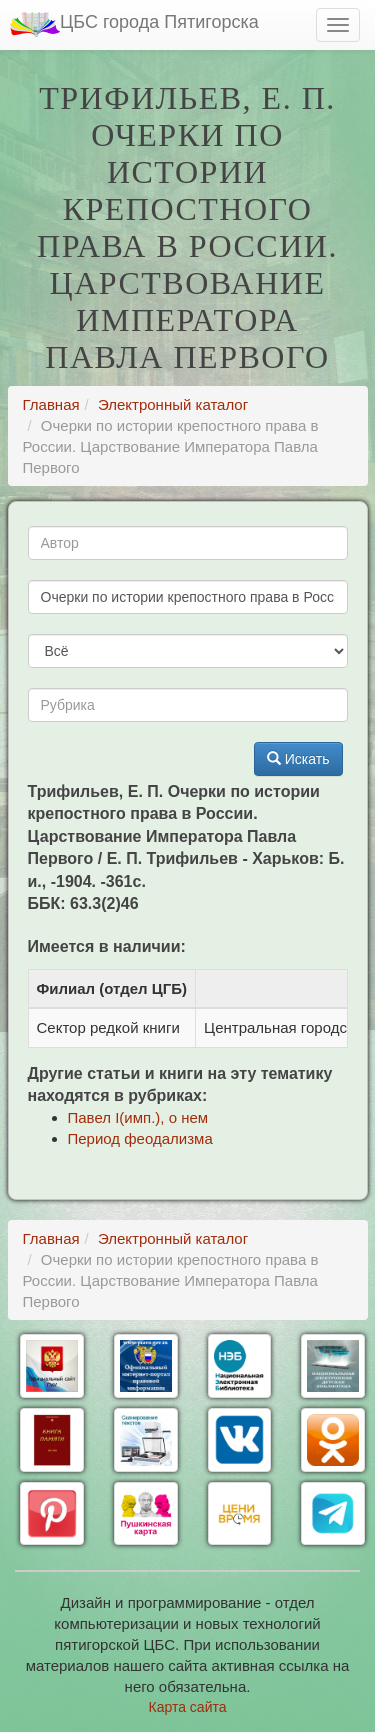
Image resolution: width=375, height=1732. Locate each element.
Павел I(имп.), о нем (138, 1117)
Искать (298, 759)
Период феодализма (140, 1138)
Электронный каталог (173, 404)
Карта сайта (188, 1707)
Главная (51, 404)
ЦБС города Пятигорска (134, 24)
